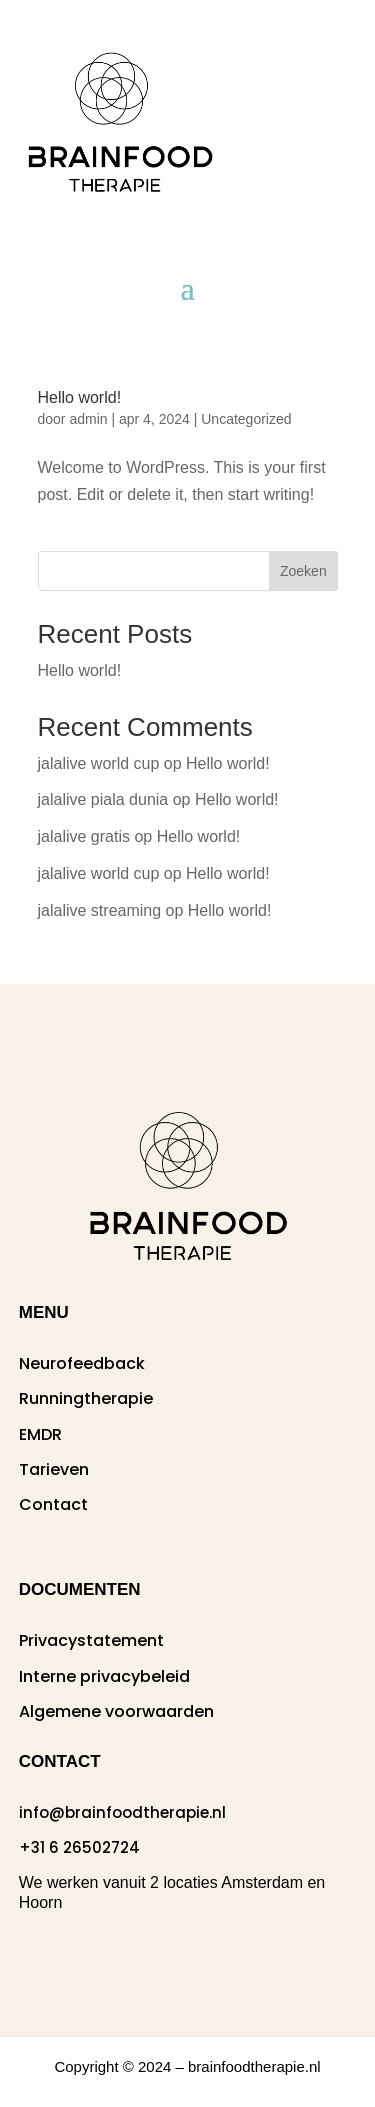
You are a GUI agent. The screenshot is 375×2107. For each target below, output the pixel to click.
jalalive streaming (100, 910)
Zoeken (303, 571)
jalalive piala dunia (103, 799)
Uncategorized (246, 419)
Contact (53, 1504)
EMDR (40, 1434)
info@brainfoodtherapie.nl (122, 1812)
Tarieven (54, 1469)
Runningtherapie (86, 1398)
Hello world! (80, 397)
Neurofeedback (82, 1363)
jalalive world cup (99, 763)
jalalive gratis (84, 836)
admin (88, 419)
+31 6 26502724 (79, 1847)
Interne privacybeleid (104, 1676)
